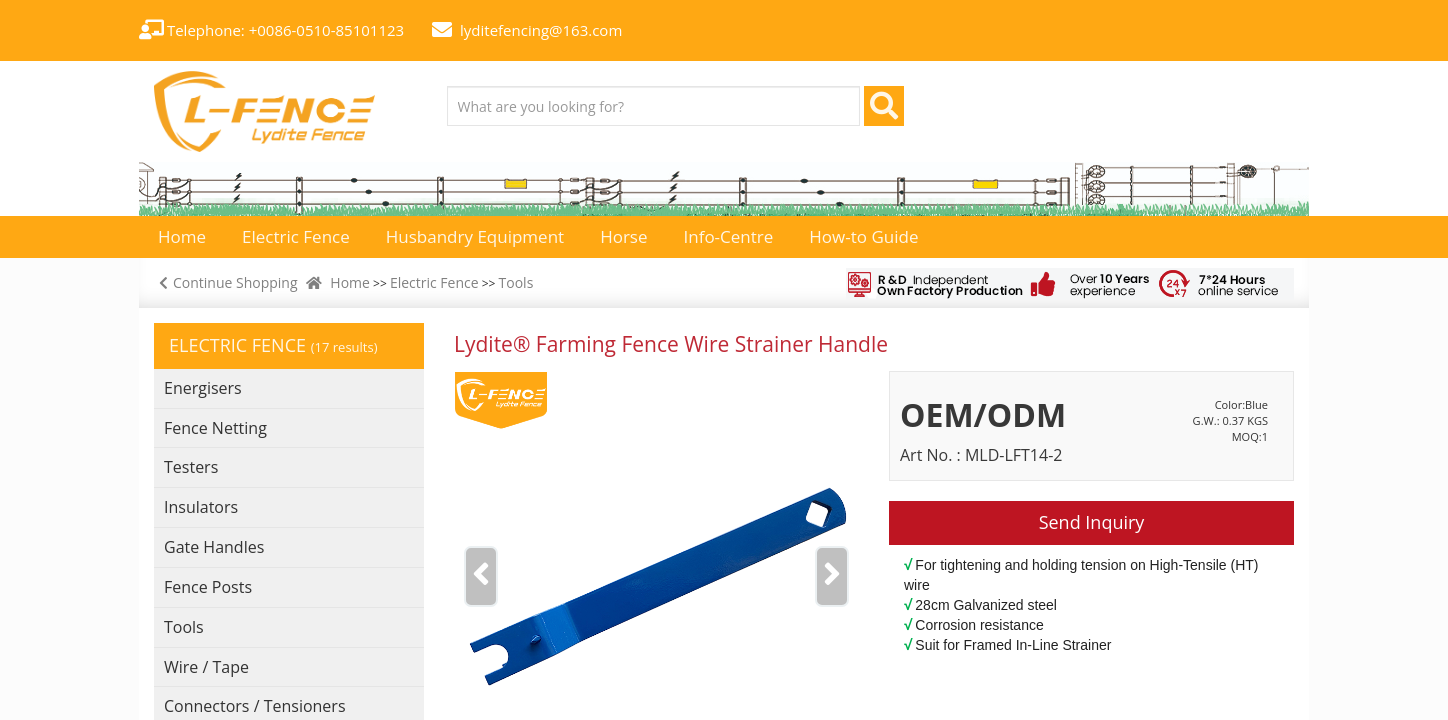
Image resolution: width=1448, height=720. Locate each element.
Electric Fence (434, 282)
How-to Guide (863, 236)
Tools (516, 282)
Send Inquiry (1092, 522)
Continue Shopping (226, 282)
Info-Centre (729, 236)
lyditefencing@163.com (541, 30)
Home (350, 282)
